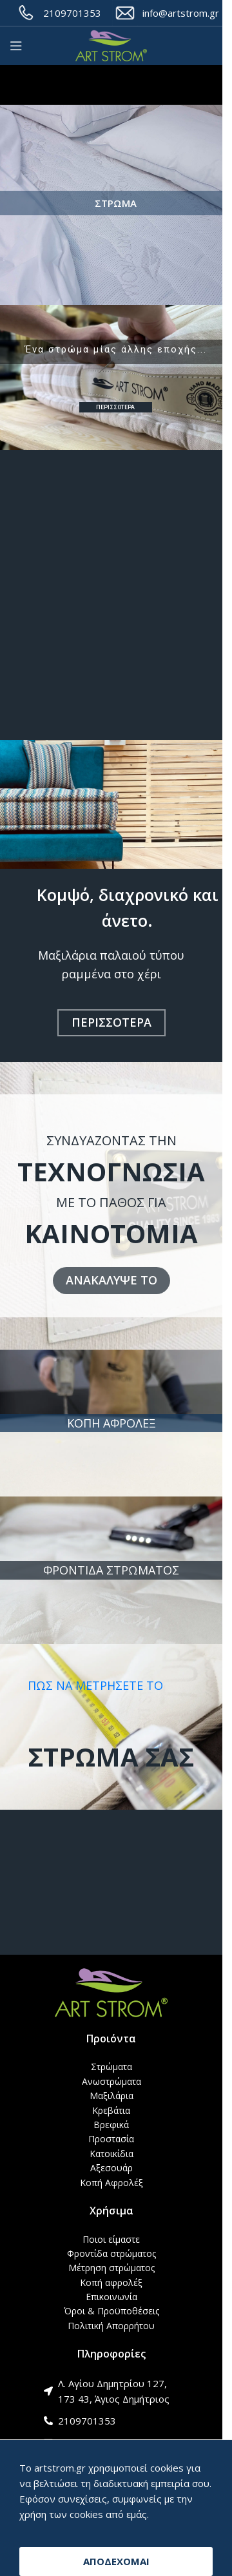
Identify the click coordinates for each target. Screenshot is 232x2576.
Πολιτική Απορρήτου (111, 2325)
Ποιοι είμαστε (111, 2239)
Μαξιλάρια (111, 2095)
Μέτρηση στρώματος (111, 2267)
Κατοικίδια (111, 2153)
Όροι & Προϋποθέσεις (111, 2311)
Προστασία (111, 2139)
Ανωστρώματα (111, 2081)
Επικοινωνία (111, 2296)
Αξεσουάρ (111, 2168)
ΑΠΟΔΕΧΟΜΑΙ (116, 2561)
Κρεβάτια (111, 2110)
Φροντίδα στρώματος (111, 2253)
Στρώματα (111, 2066)
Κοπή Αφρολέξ (111, 2182)
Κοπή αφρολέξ (111, 2282)
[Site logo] (111, 45)
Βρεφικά (111, 2124)
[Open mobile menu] (16, 46)
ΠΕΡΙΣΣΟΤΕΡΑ (115, 407)
